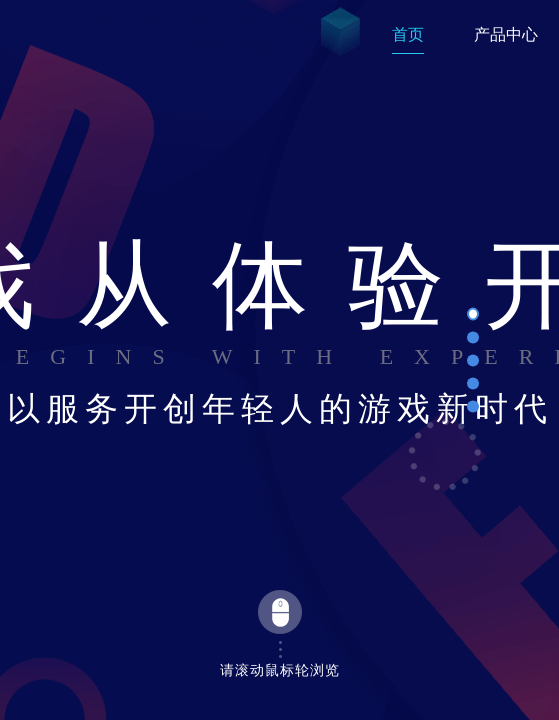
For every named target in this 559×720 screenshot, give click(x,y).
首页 (408, 34)
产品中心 (506, 34)
